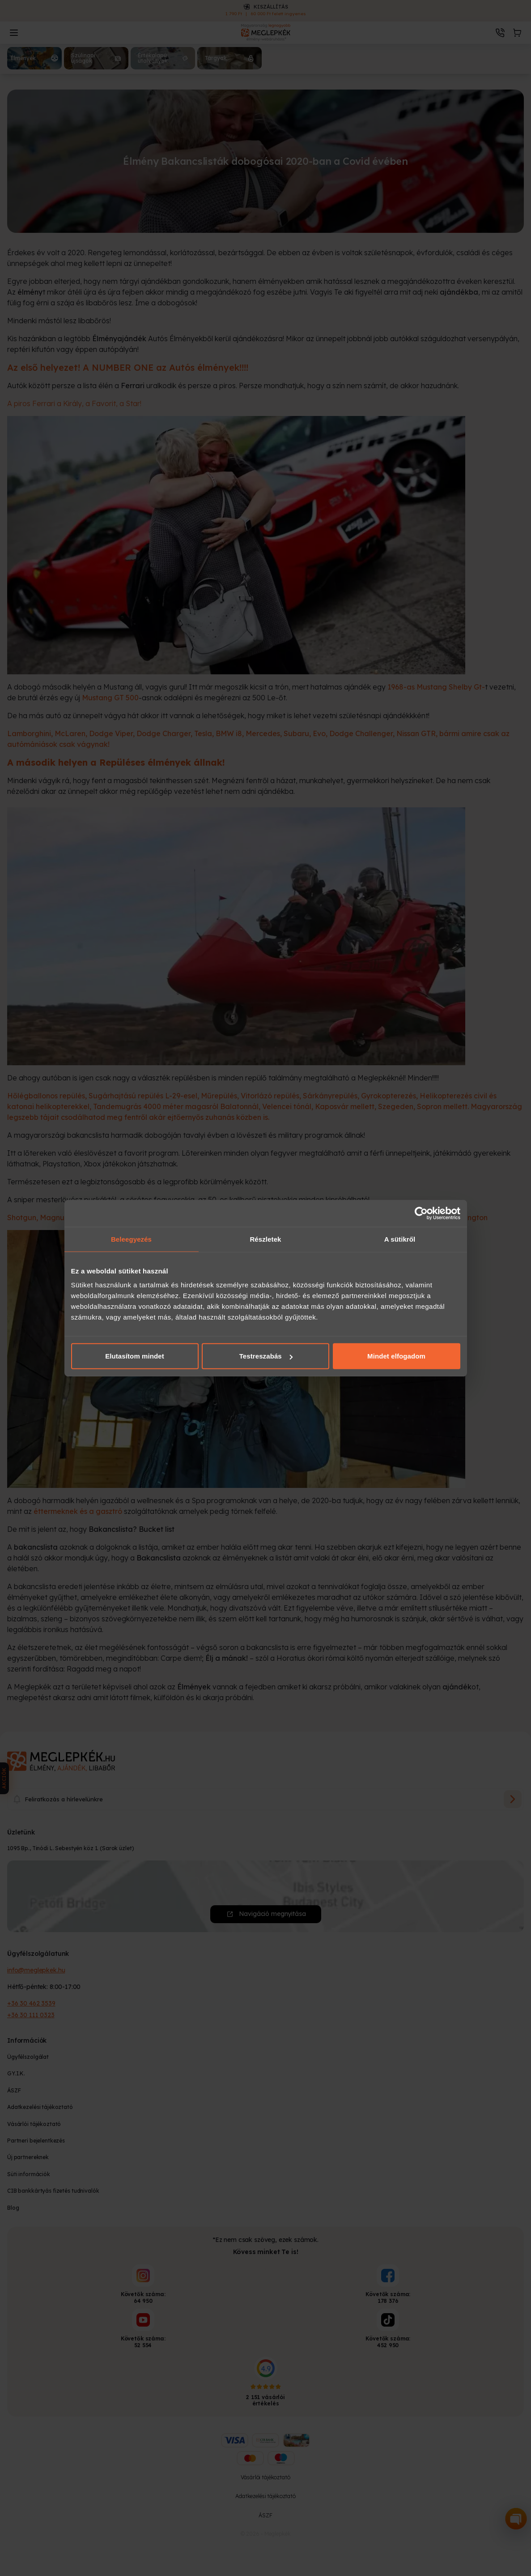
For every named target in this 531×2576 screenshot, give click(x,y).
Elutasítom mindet (134, 1356)
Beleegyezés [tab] (131, 1239)
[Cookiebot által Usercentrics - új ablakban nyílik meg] (421, 1213)
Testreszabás (266, 1356)
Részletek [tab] (265, 1239)
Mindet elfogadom (396, 1356)
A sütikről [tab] (400, 1239)
